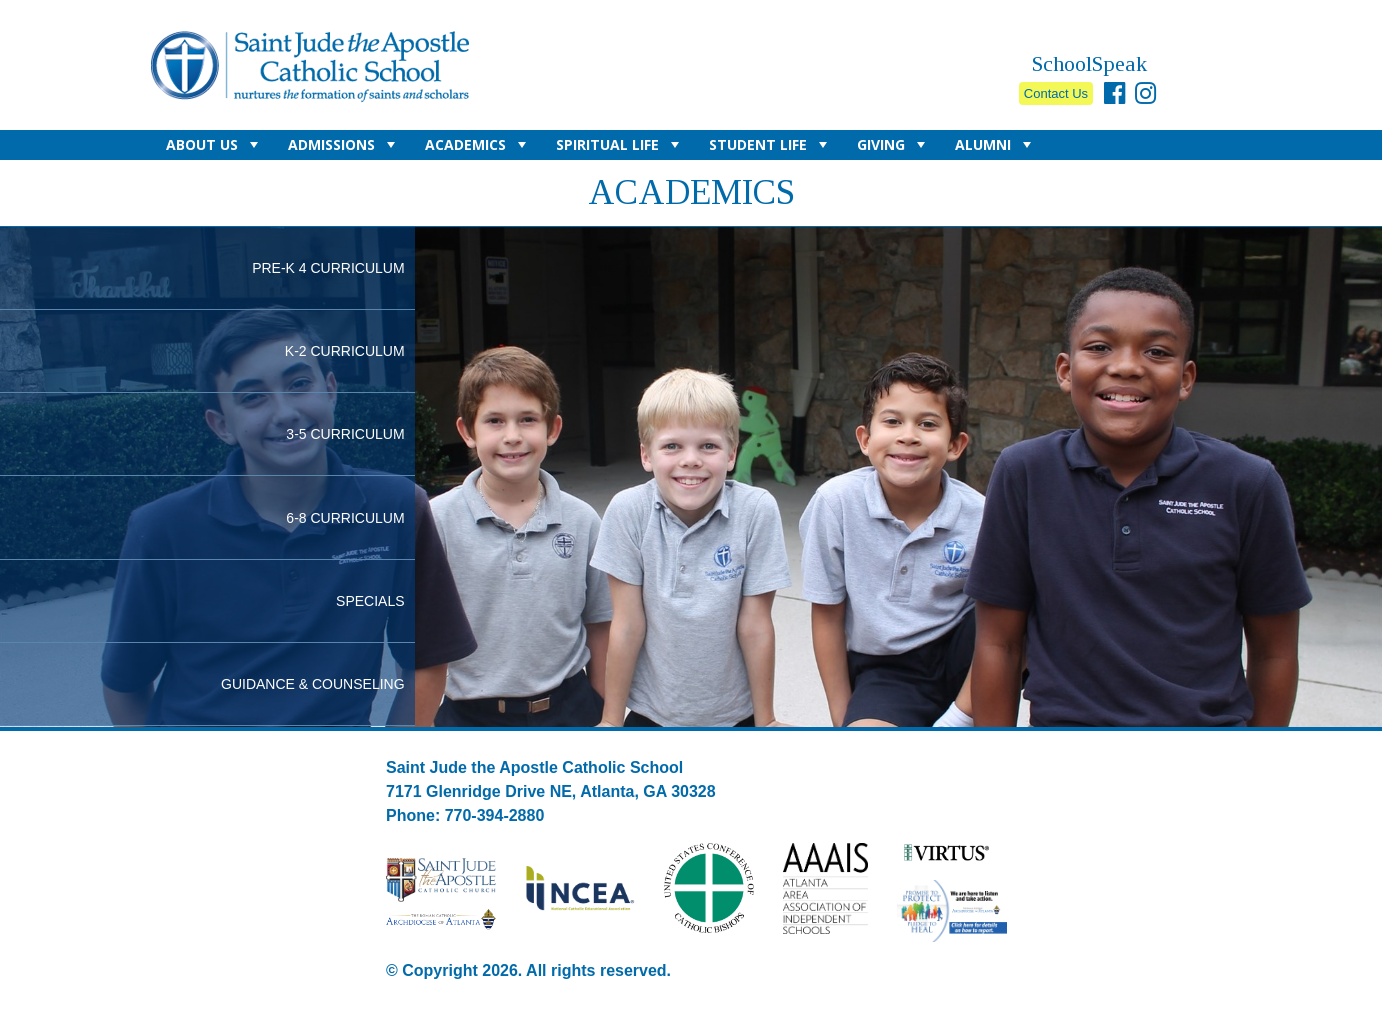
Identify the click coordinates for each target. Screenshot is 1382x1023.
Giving (893, 147)
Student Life (770, 147)
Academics (478, 147)
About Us (214, 147)
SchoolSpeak (1089, 63)
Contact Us (1056, 93)
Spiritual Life (620, 147)
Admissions (344, 147)
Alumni (995, 147)
